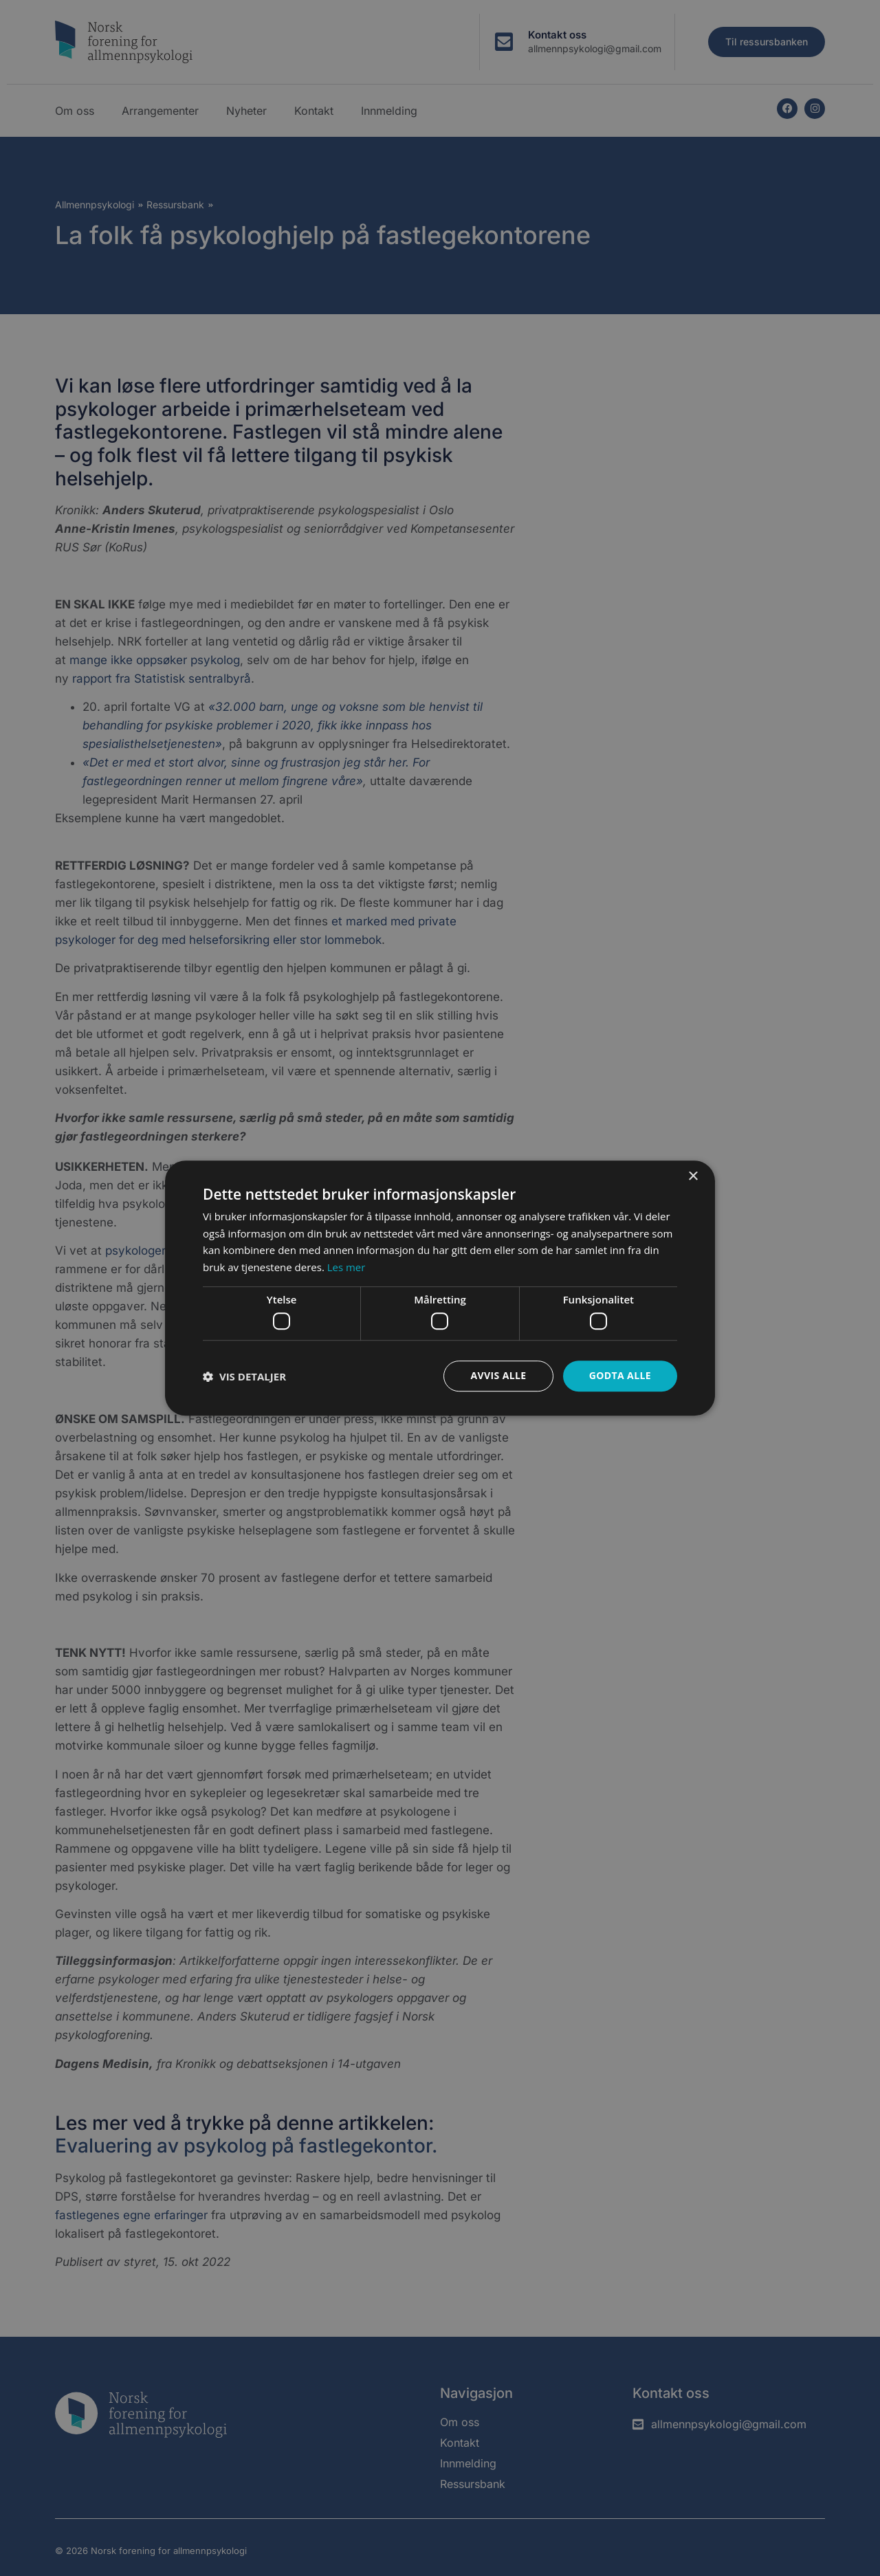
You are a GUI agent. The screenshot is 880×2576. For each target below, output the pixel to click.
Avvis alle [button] (498, 1376)
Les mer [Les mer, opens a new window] (346, 1267)
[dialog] (440, 1288)
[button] (244, 1376)
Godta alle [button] (620, 1376)
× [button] (693, 1176)
